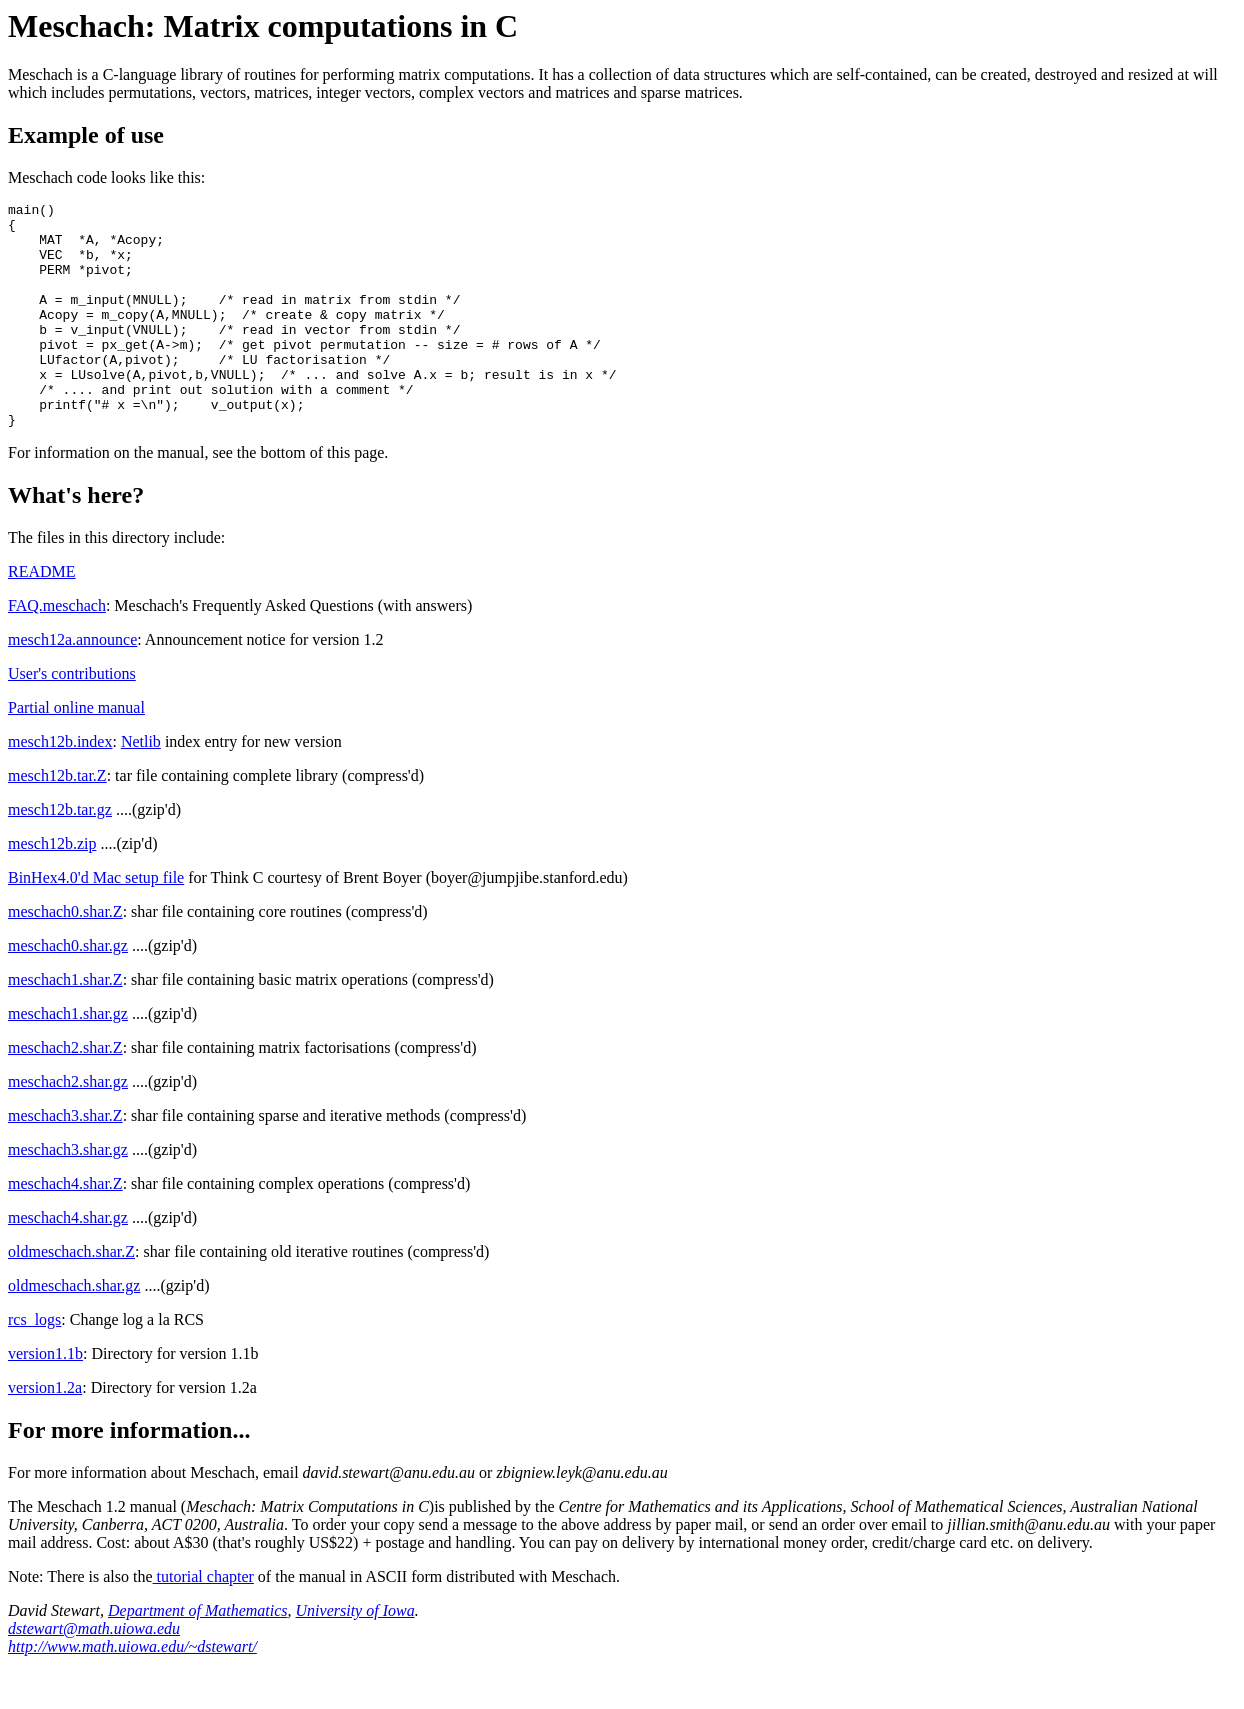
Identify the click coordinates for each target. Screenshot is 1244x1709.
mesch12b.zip (52, 888)
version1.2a (45, 1432)
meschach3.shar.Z (65, 1160)
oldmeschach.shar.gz (74, 1330)
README (42, 616)
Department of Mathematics (198, 1655)
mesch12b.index (60, 786)
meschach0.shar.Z (65, 956)
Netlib (141, 786)
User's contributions (72, 718)
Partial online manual (76, 752)
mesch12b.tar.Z (57, 820)
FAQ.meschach (57, 650)
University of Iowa (355, 1655)
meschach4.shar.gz (68, 1262)
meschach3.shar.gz (68, 1194)
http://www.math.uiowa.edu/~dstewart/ (132, 1691)
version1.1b (45, 1398)
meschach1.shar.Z (65, 1024)
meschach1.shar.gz (68, 1058)
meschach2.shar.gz (68, 1126)
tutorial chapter (203, 1621)
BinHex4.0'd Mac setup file (96, 922)
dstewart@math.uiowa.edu (94, 1673)
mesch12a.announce (72, 684)
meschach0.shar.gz (68, 990)
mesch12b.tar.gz (60, 854)
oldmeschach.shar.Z (71, 1296)
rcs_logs (34, 1364)
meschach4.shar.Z (65, 1228)
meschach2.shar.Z (65, 1092)
